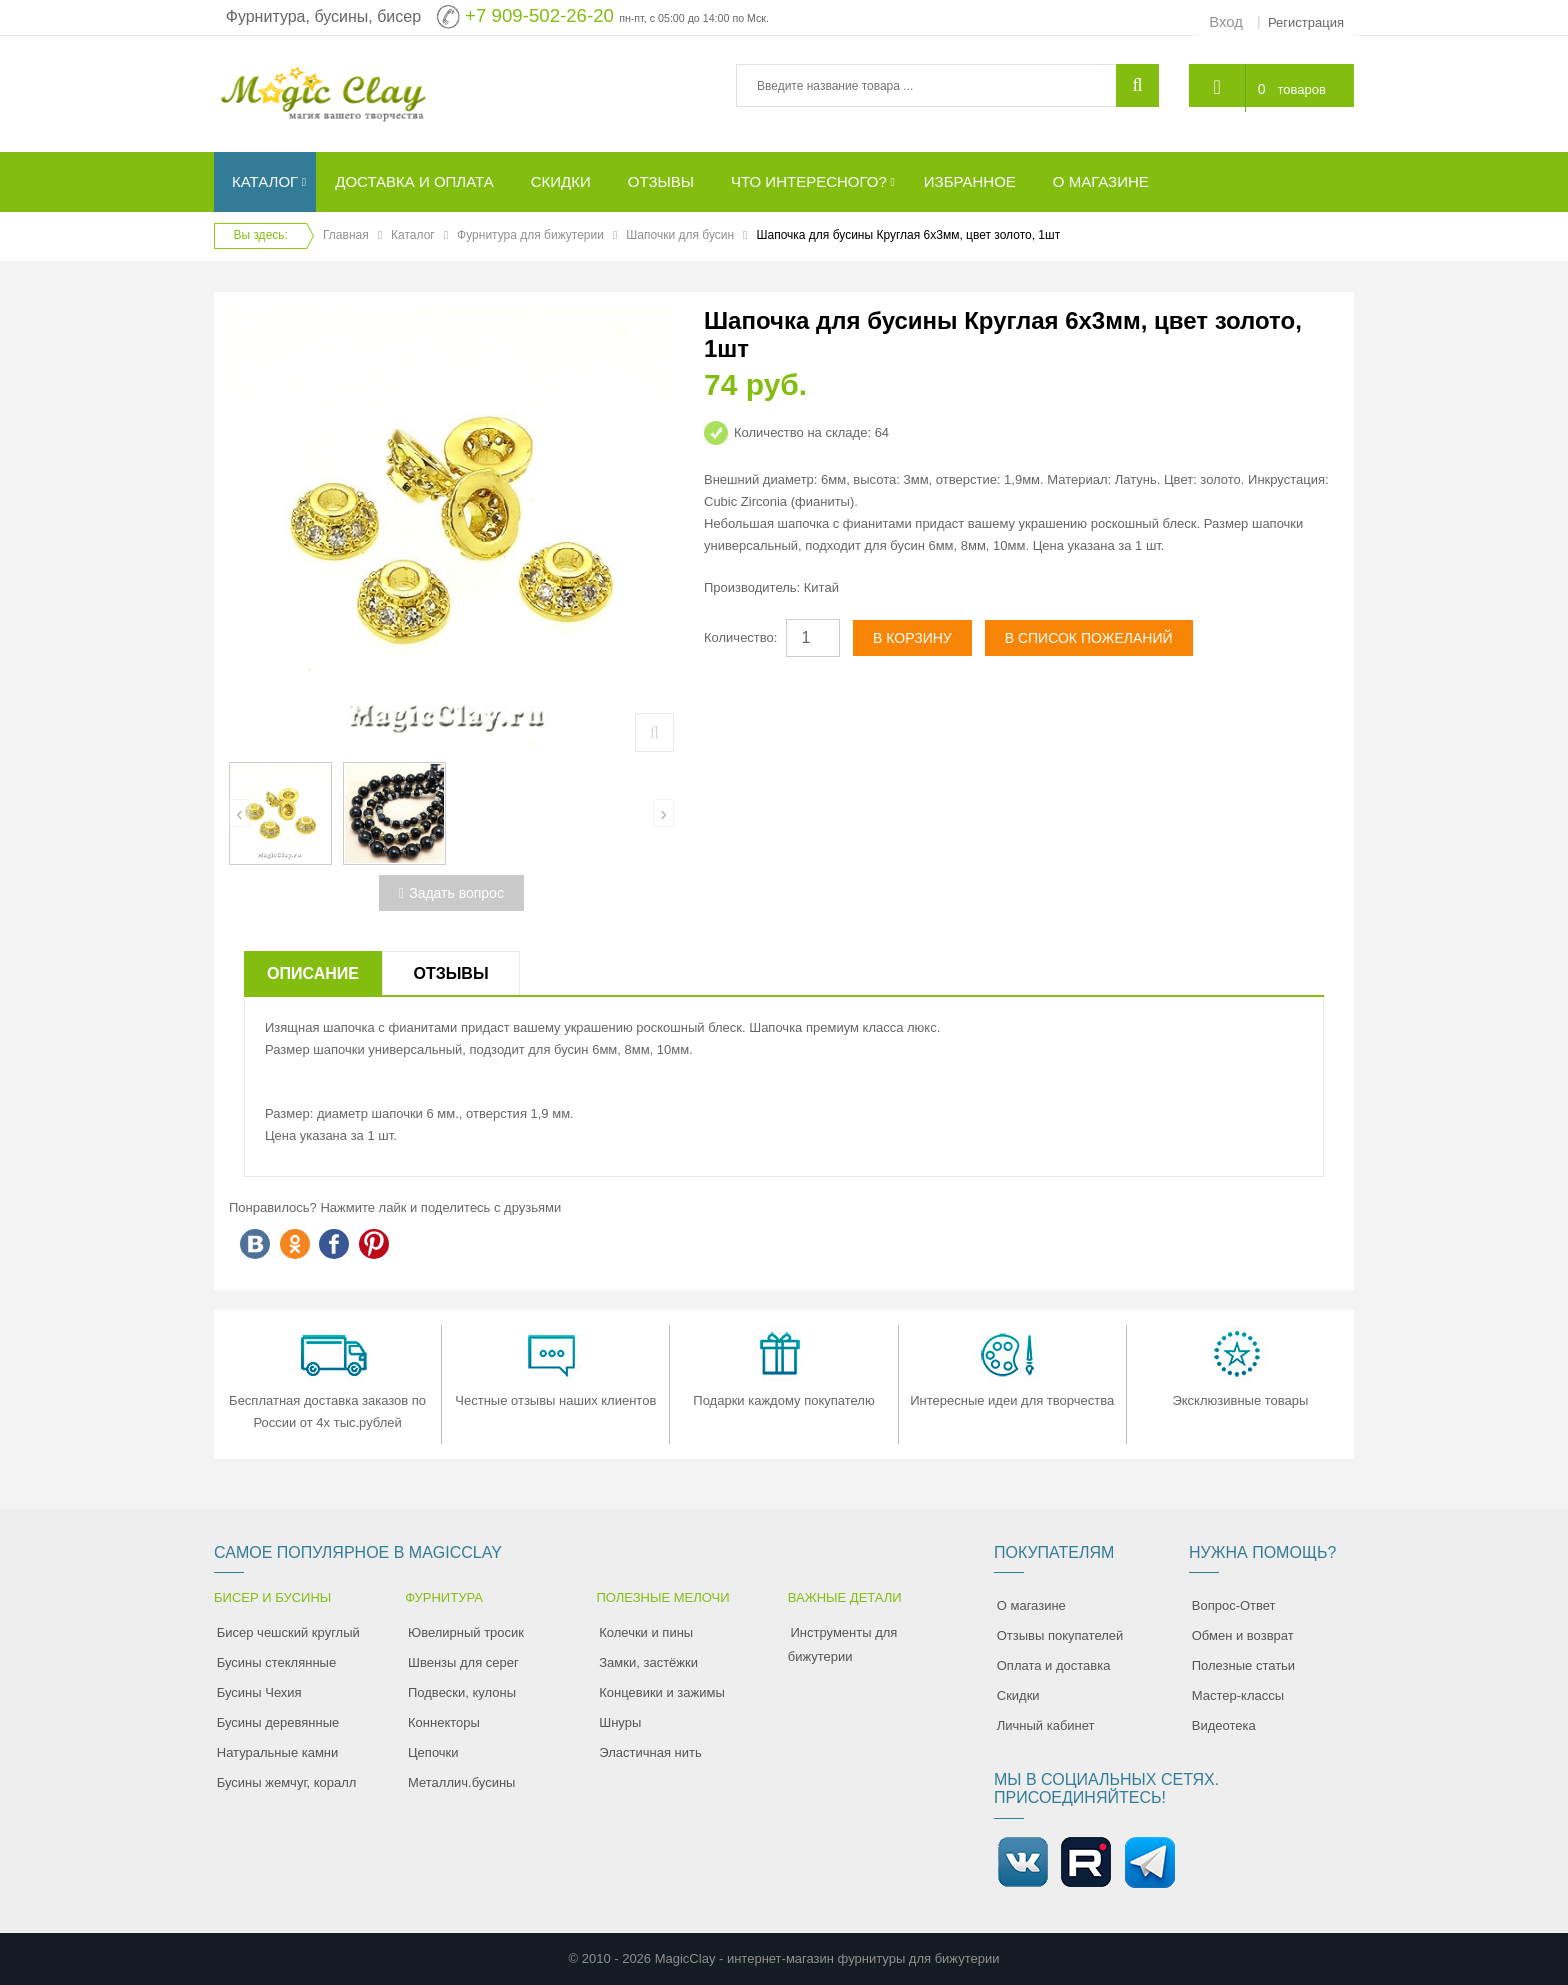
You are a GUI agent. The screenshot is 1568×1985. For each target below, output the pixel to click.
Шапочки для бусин (680, 235)
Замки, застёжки (648, 1662)
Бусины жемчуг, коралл (287, 1782)
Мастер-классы (1238, 1695)
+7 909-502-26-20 (539, 15)
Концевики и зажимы (662, 1692)
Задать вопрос (451, 893)
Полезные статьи (1243, 1665)
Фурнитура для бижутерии (530, 235)
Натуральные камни (278, 1752)
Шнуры (620, 1722)
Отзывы (450, 973)
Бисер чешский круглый (288, 1632)
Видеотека (1224, 1725)
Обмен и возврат (1243, 1635)
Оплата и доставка (1054, 1665)
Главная (346, 235)
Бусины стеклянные (276, 1662)
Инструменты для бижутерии (843, 1644)
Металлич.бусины (461, 1782)
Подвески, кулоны (462, 1692)
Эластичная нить (650, 1752)
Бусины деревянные (278, 1722)
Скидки (1018, 1695)
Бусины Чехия (259, 1692)
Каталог (413, 235)
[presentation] (239, 813)
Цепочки (433, 1752)
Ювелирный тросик (466, 1632)
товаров (1300, 87)
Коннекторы (444, 1722)
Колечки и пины (646, 1632)
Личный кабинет (1046, 1725)
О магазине (1031, 1605)
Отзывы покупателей (1060, 1635)
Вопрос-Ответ (1234, 1605)
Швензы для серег (463, 1662)
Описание (313, 973)
